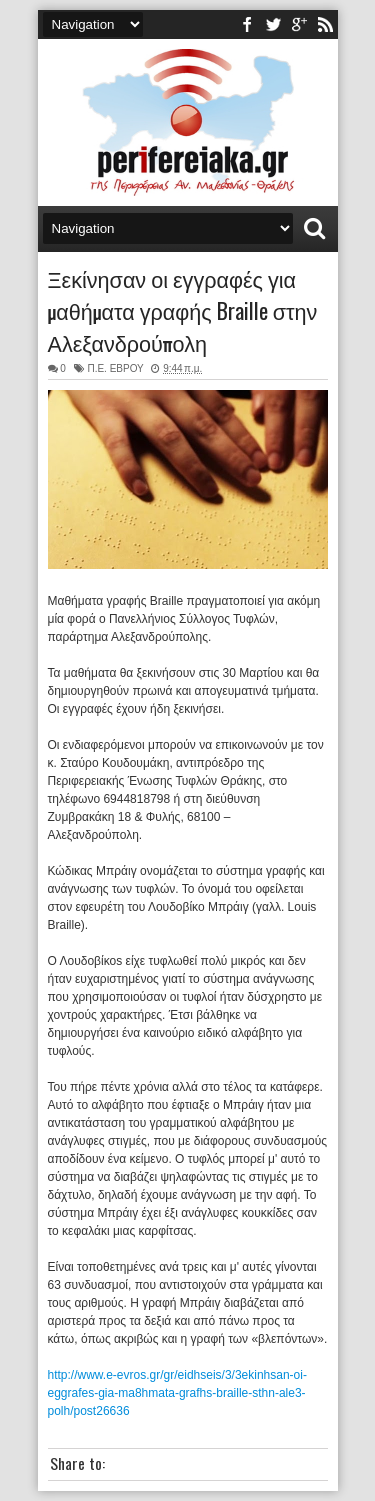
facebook (247, 24)
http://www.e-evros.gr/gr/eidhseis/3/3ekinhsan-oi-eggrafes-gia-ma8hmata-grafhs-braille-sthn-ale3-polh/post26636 (177, 1393)
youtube (299, 24)
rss (325, 24)
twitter (273, 24)
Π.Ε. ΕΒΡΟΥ (115, 368)
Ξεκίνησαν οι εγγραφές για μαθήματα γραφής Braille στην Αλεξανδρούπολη (183, 310)
